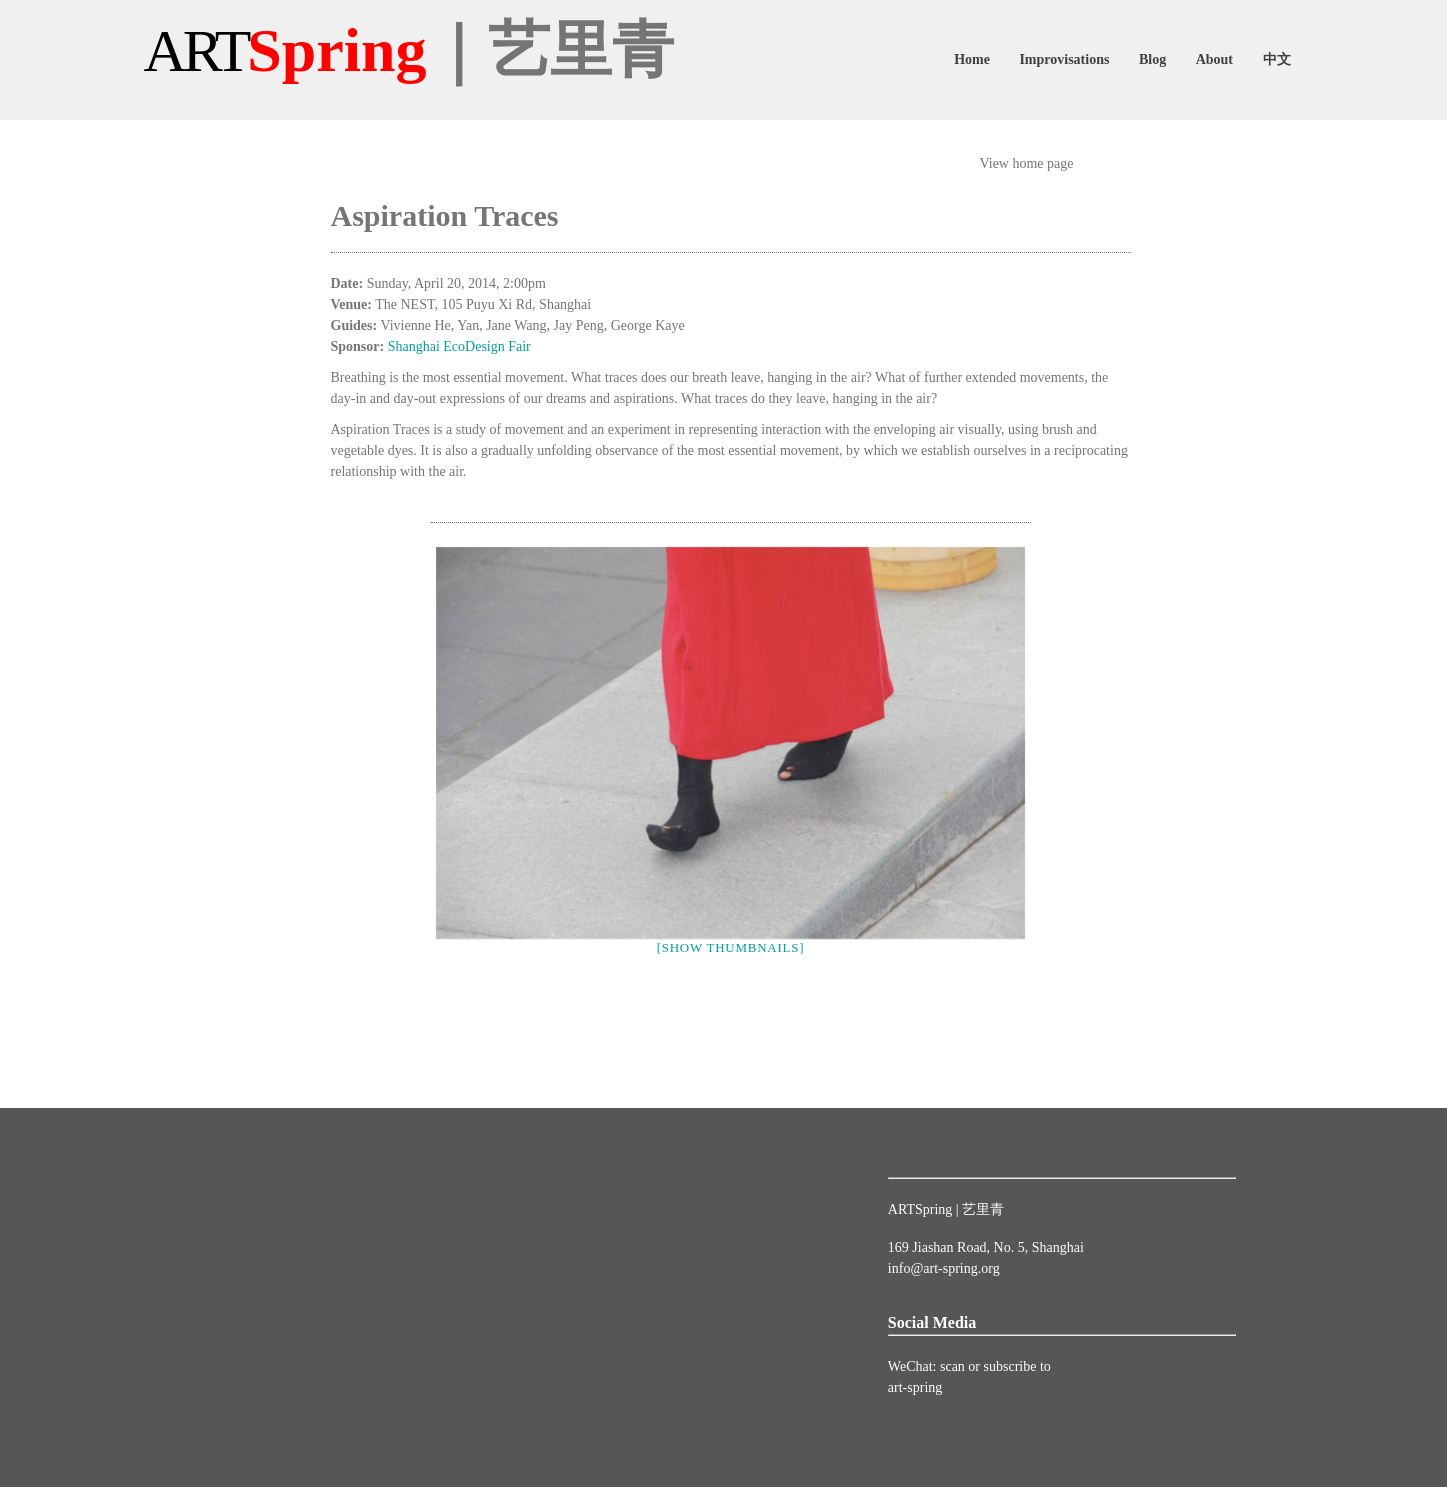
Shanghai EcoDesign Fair (459, 346)
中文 (1277, 59)
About (1214, 59)
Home (972, 59)
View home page (1026, 163)
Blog (1152, 59)
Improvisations (1064, 59)
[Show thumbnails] (731, 947)
